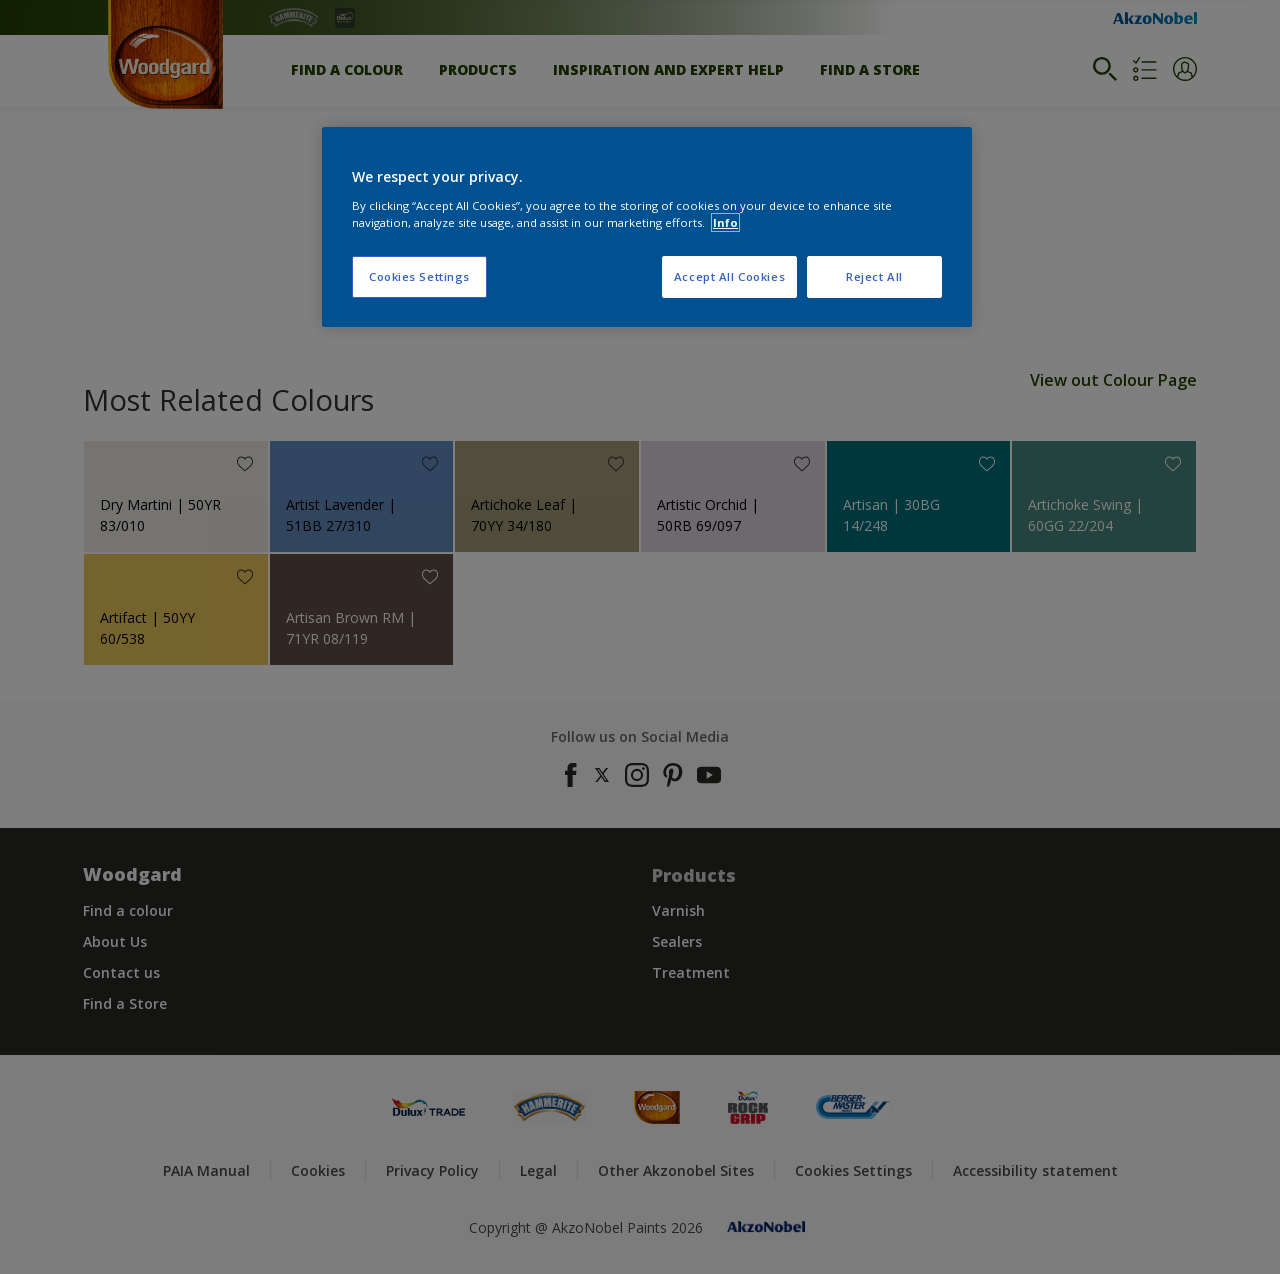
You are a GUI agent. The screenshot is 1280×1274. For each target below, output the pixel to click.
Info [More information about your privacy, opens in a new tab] (725, 222)
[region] (647, 227)
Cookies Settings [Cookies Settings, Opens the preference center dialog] (419, 276)
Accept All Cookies (729, 276)
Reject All (874, 276)
